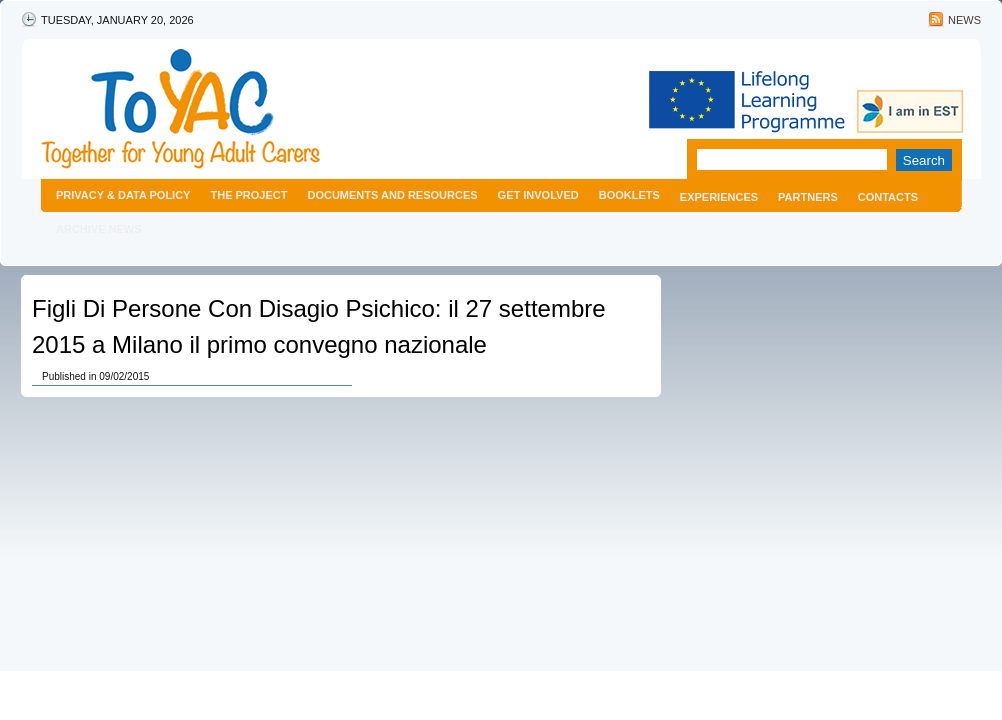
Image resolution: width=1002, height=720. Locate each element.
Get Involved (538, 195)
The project (248, 195)
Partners (808, 197)
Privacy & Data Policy (123, 195)
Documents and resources (392, 195)
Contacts (888, 197)
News (964, 20)
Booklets (629, 195)
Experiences (719, 197)
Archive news (99, 229)
